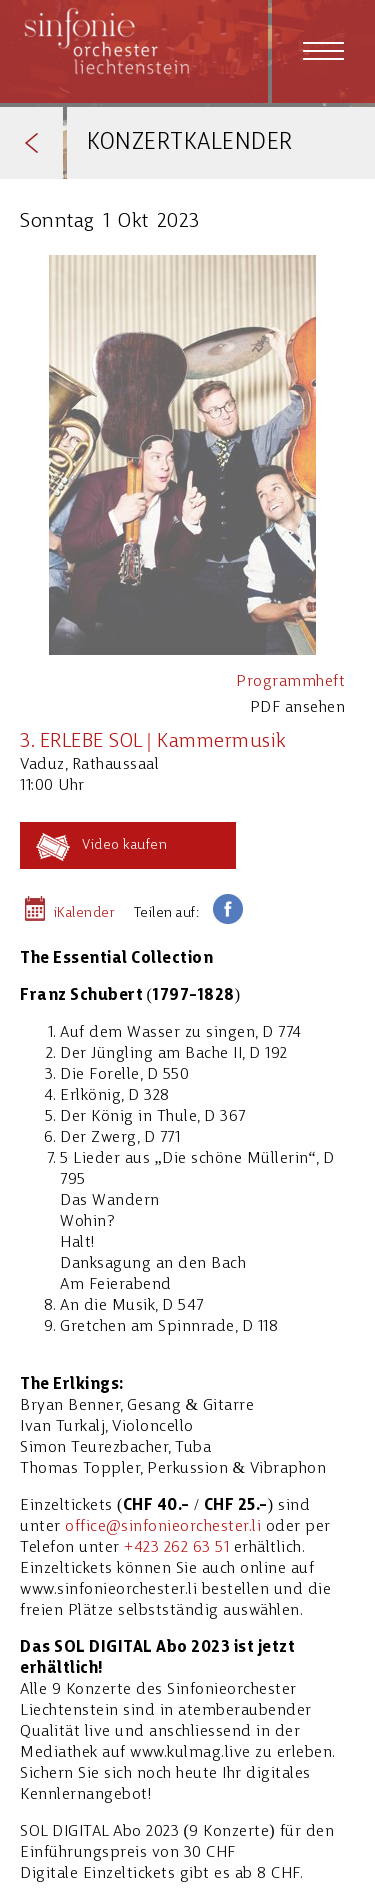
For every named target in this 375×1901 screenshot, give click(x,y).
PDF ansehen (298, 708)
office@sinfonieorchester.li (163, 1527)
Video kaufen (124, 845)
